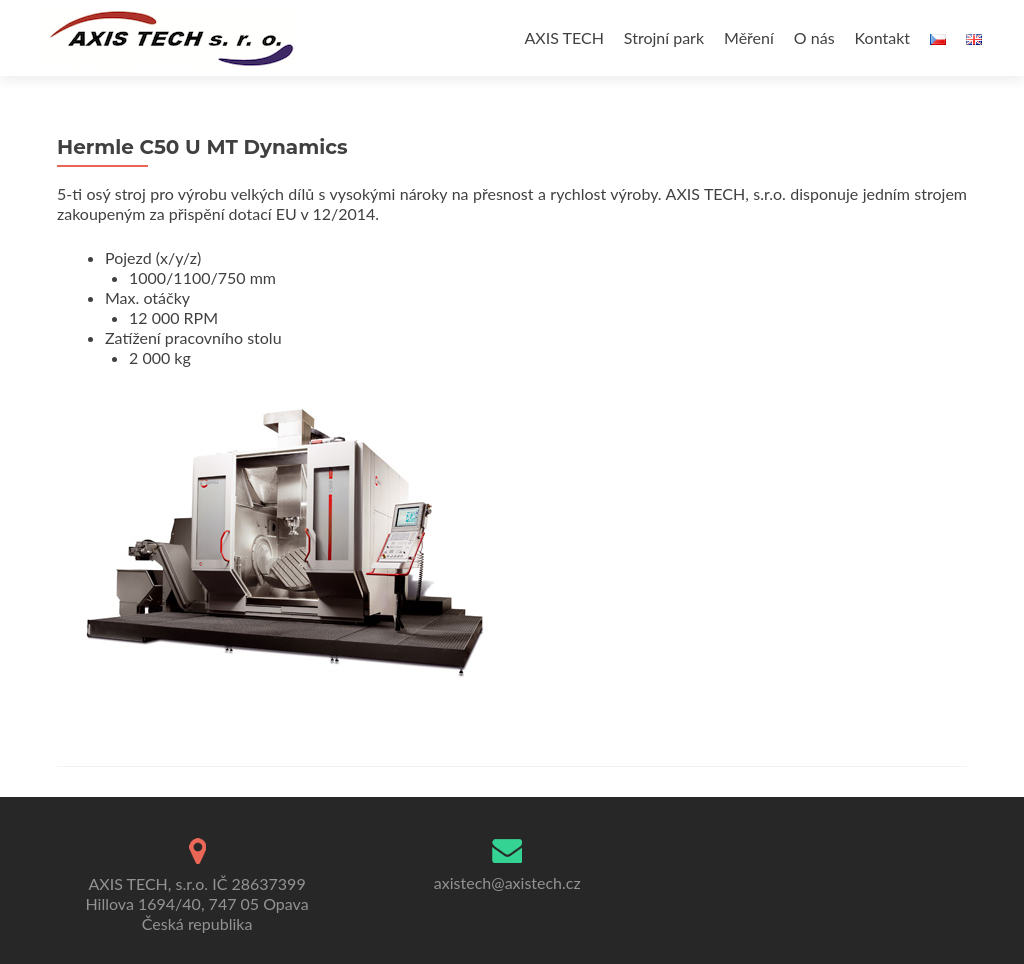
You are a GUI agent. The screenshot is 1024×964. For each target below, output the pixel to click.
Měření (749, 37)
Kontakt (882, 37)
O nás (814, 37)
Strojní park (664, 37)
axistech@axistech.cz (507, 882)
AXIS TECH (564, 37)
